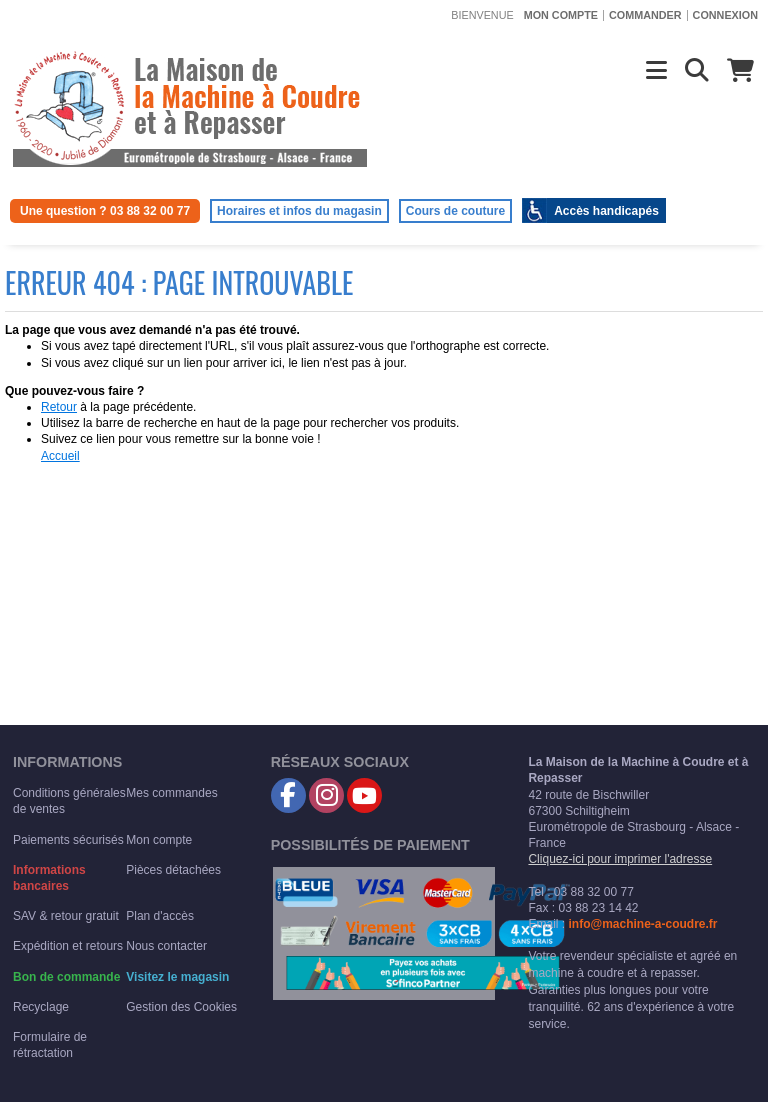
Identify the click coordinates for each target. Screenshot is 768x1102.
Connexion (725, 15)
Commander (645, 15)
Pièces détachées (173, 870)
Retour (59, 407)
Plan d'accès (160, 916)
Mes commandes (171, 793)
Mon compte (561, 15)
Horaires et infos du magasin (299, 211)
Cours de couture (455, 211)
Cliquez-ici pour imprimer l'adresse (620, 859)
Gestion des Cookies (181, 1007)
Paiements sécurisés (68, 840)
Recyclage (41, 1007)
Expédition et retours (68, 946)
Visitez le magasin (177, 977)
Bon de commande (66, 977)
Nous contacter (166, 946)
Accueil (60, 456)
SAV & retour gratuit (66, 916)
